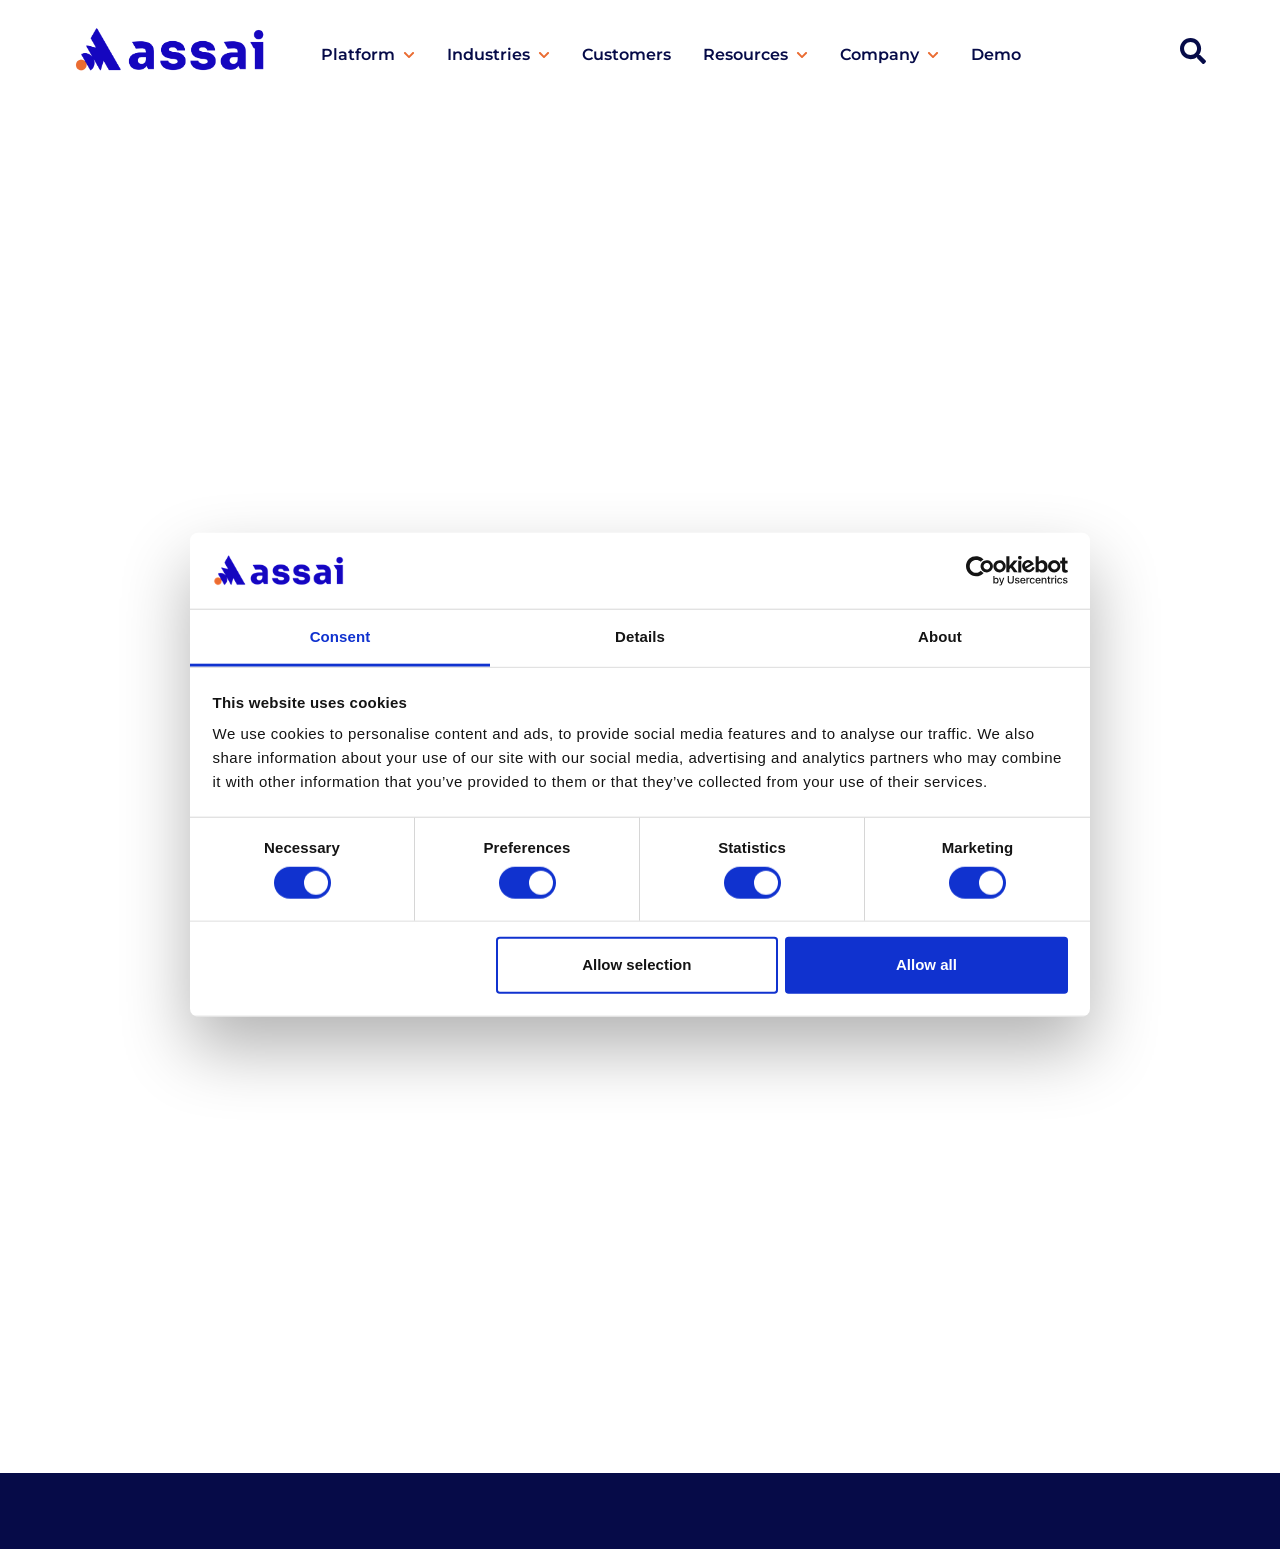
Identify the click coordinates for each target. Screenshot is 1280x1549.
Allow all (926, 964)
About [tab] (940, 636)
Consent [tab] (340, 636)
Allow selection (636, 964)
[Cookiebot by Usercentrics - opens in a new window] (980, 571)
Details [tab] (640, 636)
